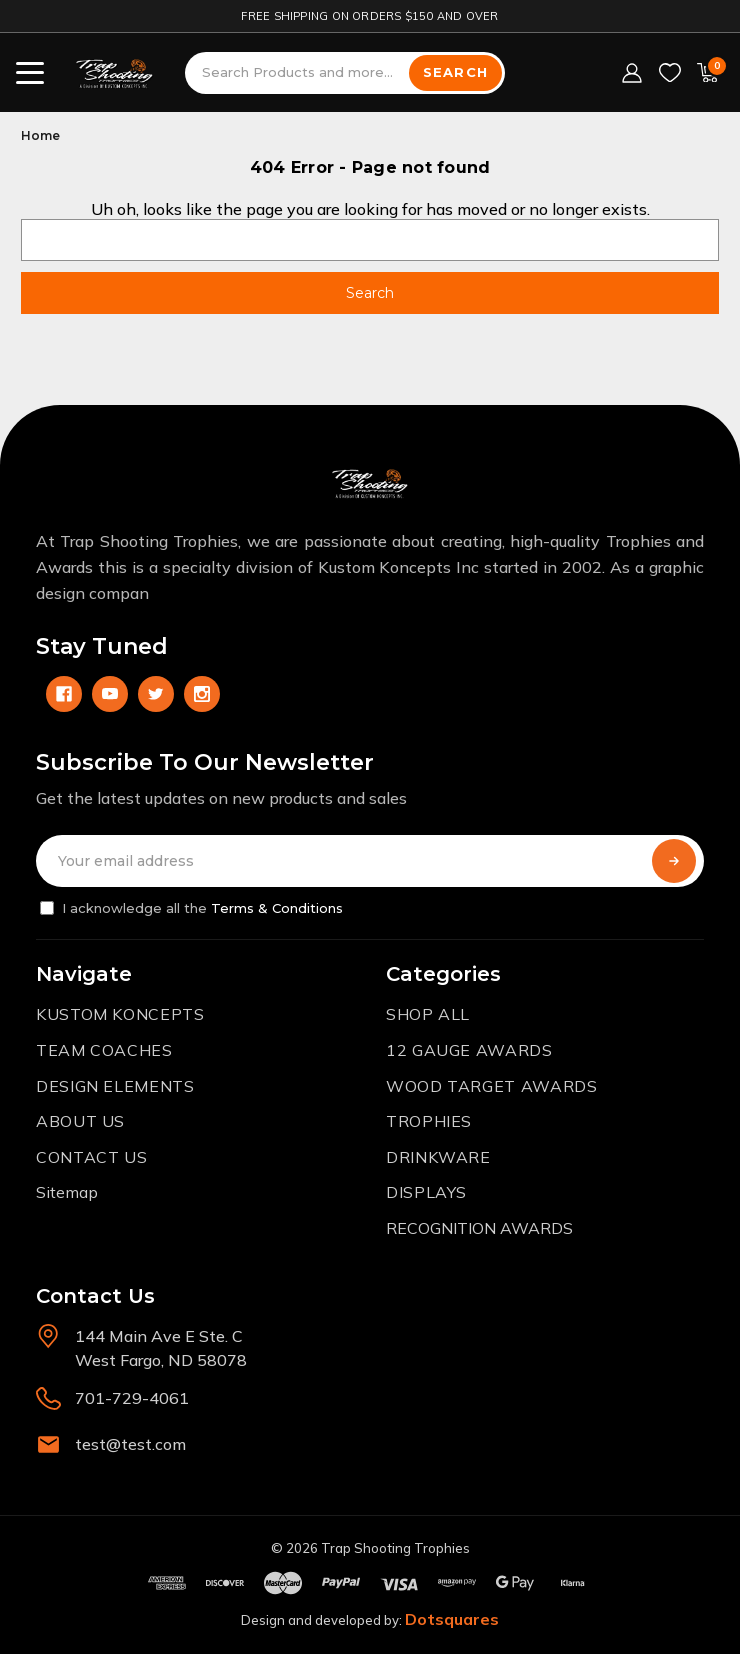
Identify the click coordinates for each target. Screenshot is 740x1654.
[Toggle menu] (30, 73)
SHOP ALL (428, 1014)
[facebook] (64, 694)
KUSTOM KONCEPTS (120, 1014)
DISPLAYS (426, 1192)
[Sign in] (632, 73)
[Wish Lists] (670, 73)
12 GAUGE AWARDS (469, 1050)
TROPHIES (429, 1121)
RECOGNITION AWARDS (479, 1228)
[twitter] (156, 694)
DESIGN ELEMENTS (115, 1086)
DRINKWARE (438, 1157)
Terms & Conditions (277, 908)
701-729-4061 (132, 1398)
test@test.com (130, 1444)
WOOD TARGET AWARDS (492, 1086)
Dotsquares (452, 1619)
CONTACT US (91, 1157)
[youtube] (110, 694)
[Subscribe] (674, 861)
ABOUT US (80, 1121)
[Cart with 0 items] (708, 73)
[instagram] (202, 694)
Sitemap (67, 1192)
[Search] (455, 73)
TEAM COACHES (104, 1050)
